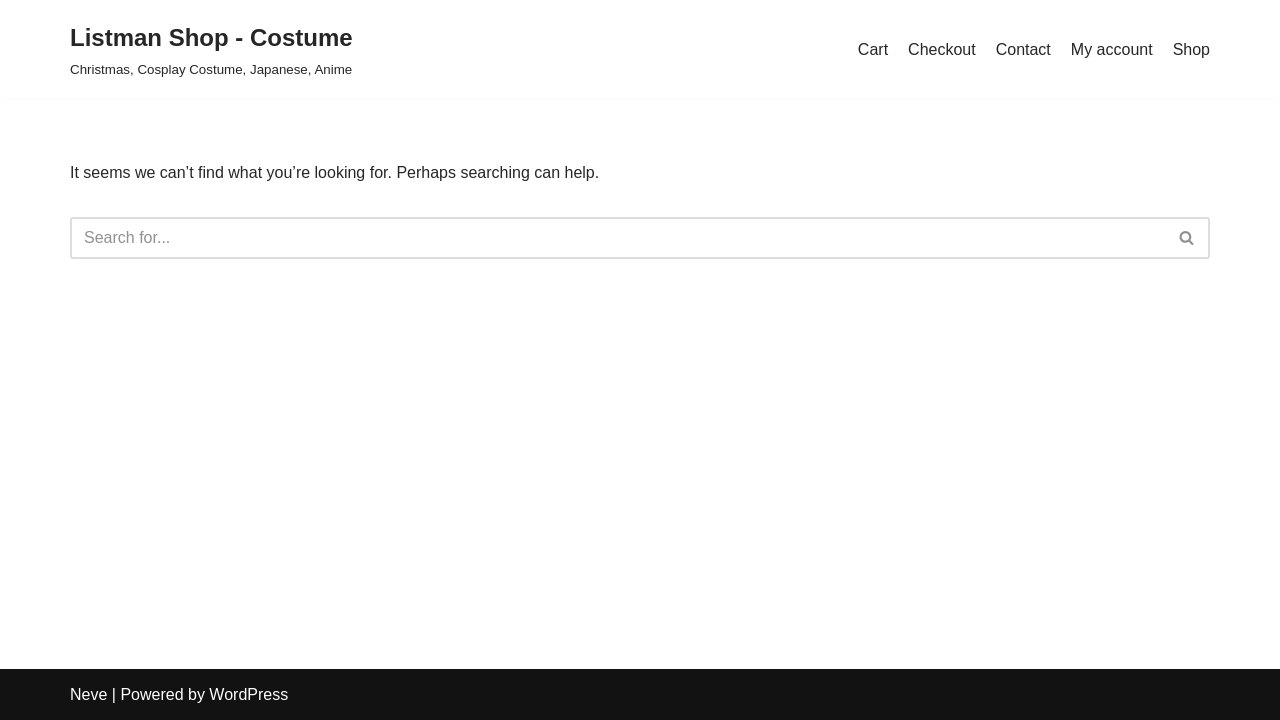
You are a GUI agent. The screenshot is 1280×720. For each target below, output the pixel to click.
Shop (1191, 49)
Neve (88, 694)
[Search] (617, 238)
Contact (1023, 49)
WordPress (248, 694)
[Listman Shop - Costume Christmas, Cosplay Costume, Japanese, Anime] (211, 49)
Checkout (942, 49)
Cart (873, 49)
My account (1112, 49)
